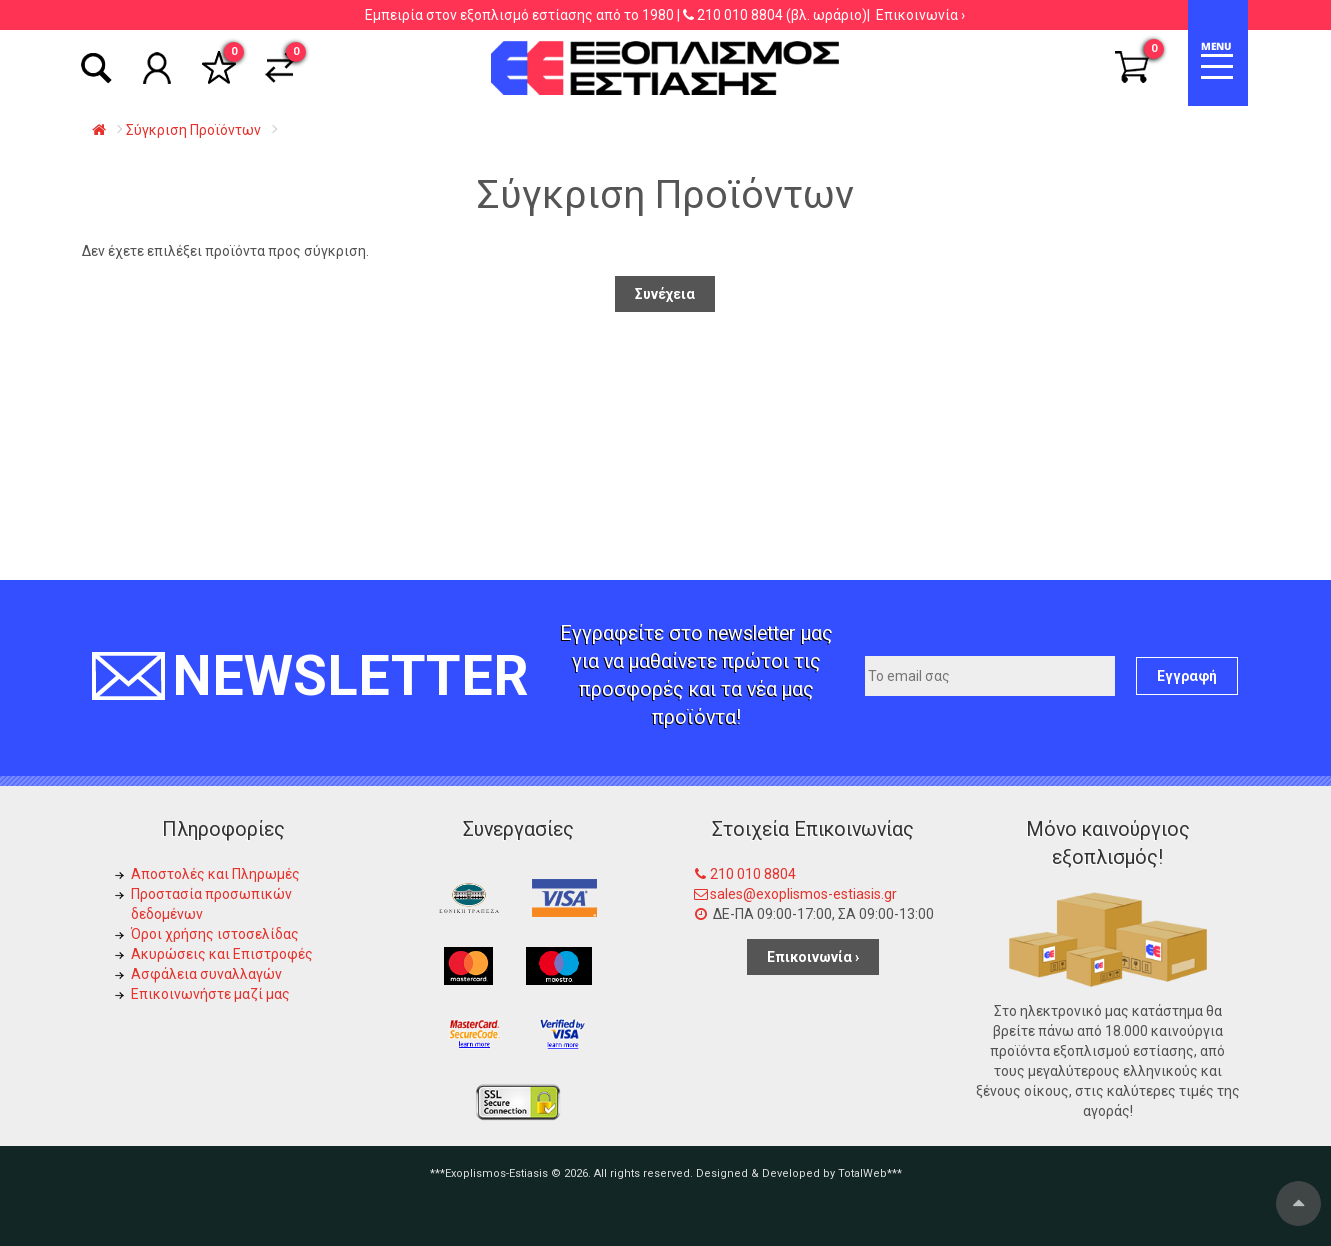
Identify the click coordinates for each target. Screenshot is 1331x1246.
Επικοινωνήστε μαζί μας (210, 994)
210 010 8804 (740, 15)
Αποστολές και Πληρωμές (215, 874)
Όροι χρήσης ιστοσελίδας (215, 934)
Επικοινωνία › (920, 15)
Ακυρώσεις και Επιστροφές (222, 954)
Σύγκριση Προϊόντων (193, 130)
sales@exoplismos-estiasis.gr (803, 894)
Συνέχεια (665, 294)
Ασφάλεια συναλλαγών (206, 974)
